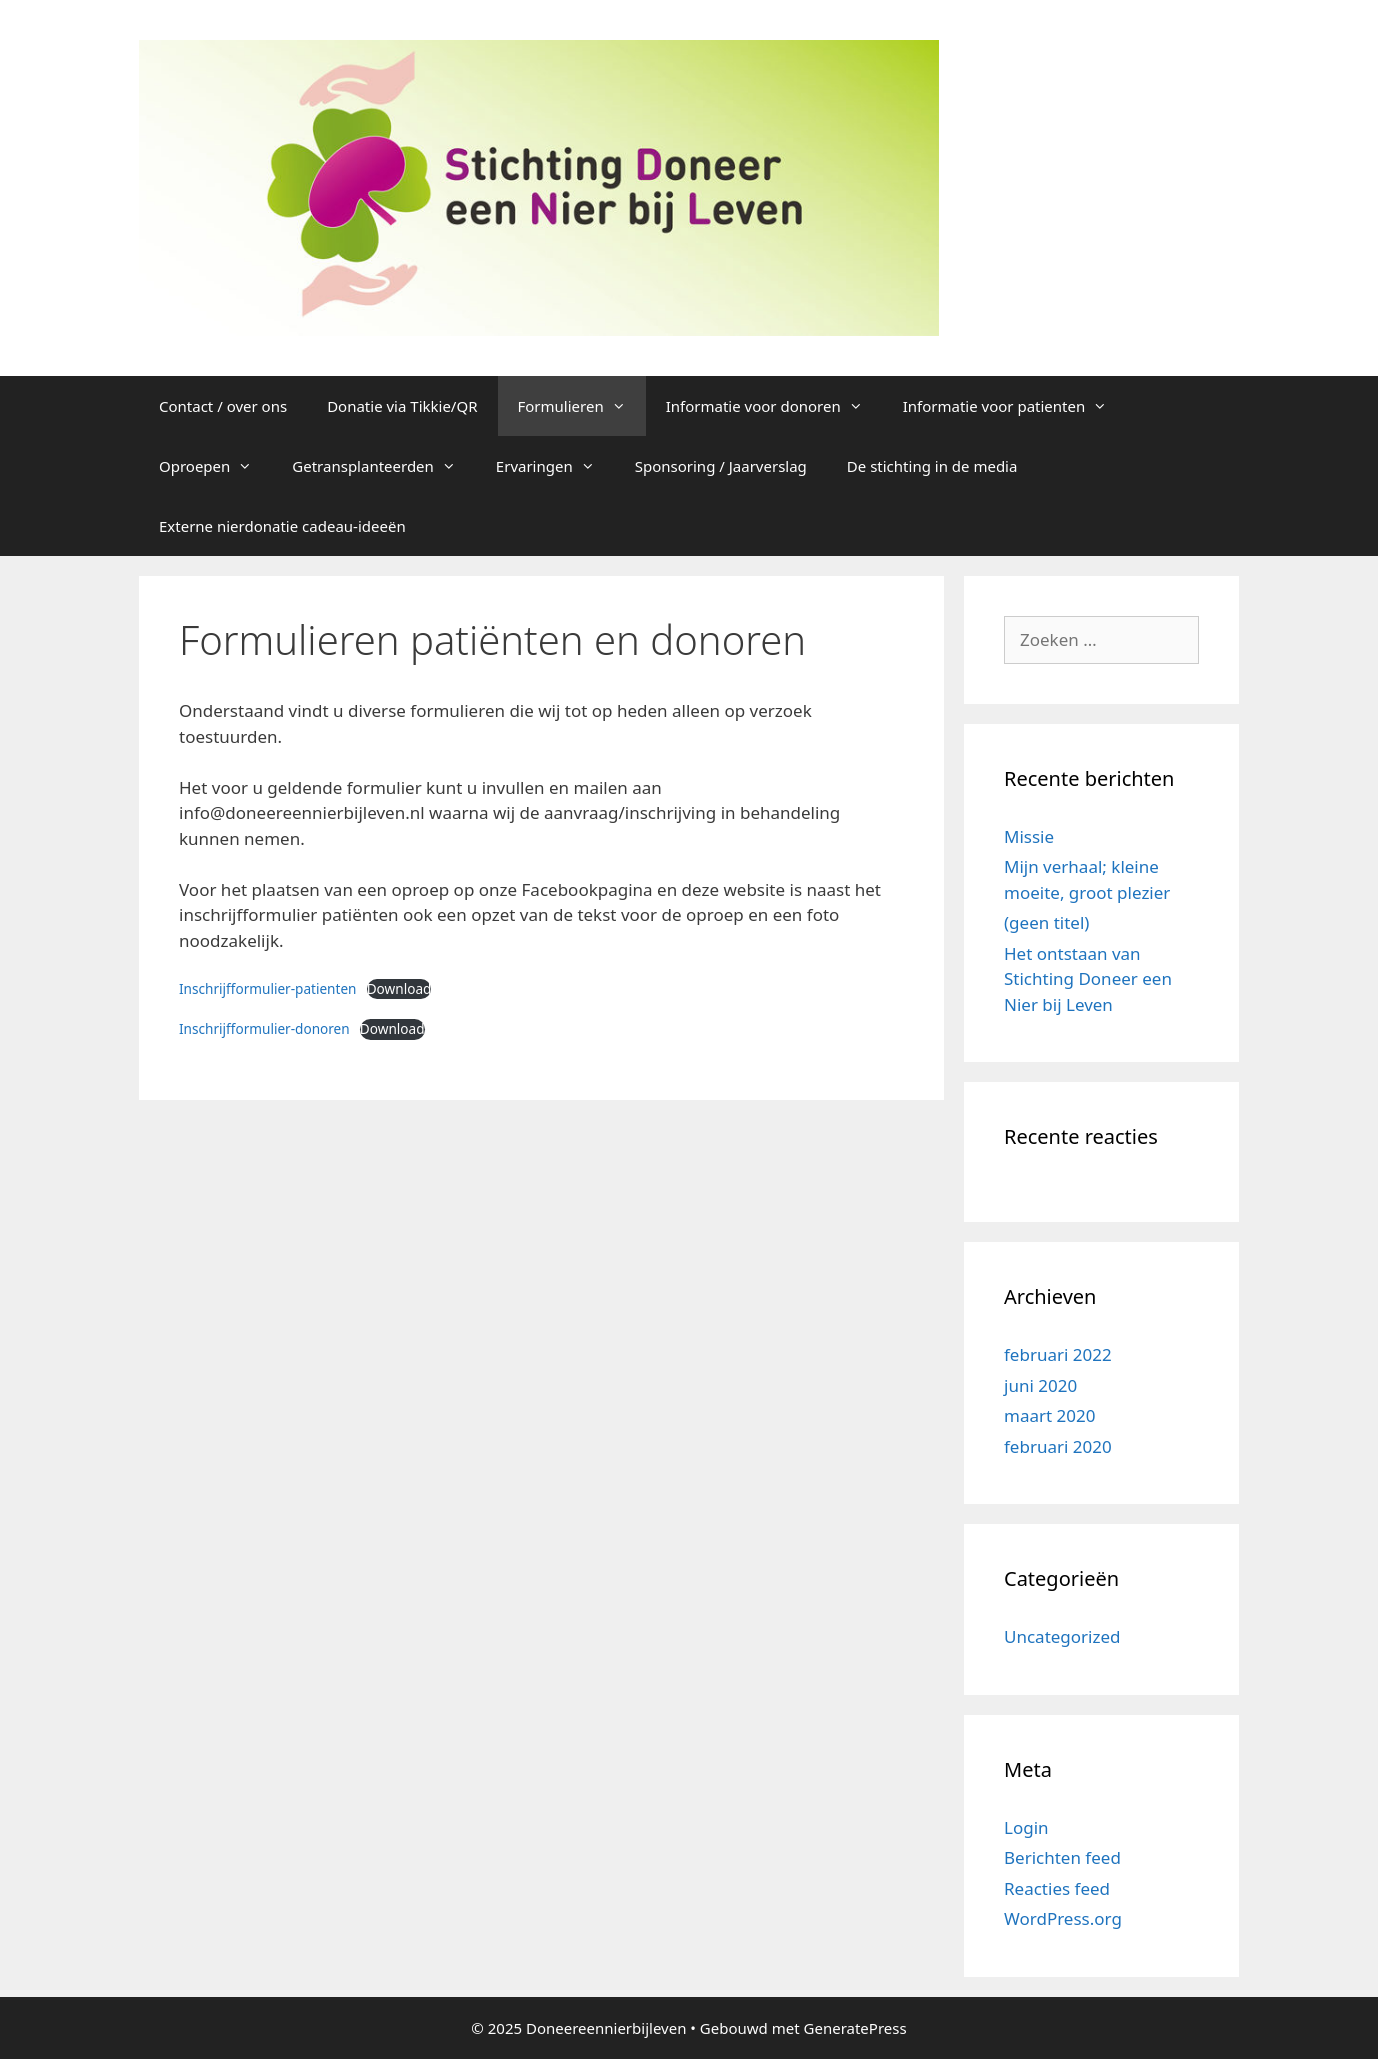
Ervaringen (555, 466)
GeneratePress (855, 2028)
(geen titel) (1046, 922)
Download (399, 988)
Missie (1029, 836)
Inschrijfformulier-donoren (264, 1028)
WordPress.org (1063, 1918)
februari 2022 (1058, 1354)
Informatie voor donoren (774, 406)
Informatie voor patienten (1015, 406)
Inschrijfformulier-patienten (268, 988)
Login (1026, 1827)
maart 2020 (1049, 1415)
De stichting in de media (932, 466)
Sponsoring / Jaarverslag (721, 466)
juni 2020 (1040, 1385)
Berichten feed (1062, 1857)
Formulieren (582, 406)
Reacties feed (1057, 1888)
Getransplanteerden (384, 466)
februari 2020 (1058, 1446)
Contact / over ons (223, 406)
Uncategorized (1062, 1636)
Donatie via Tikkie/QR (402, 406)
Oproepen (215, 466)
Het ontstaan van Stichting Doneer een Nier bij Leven (1088, 979)
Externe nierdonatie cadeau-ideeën (282, 526)
